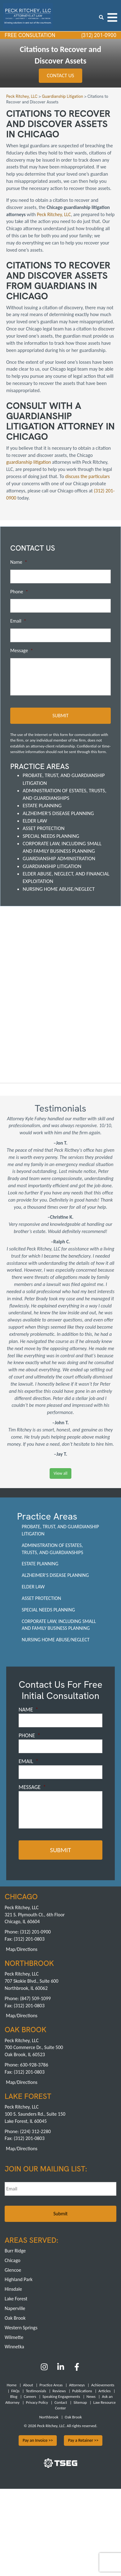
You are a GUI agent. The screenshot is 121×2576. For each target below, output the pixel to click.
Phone (19, 592)
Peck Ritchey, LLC (54, 214)
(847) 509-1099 (35, 1998)
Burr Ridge (15, 2251)
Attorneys (77, 2385)
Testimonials (36, 2391)
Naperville (15, 2308)
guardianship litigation (28, 462)
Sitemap (80, 2402)
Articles (104, 2391)
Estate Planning (42, 805)
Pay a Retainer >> (83, 2440)
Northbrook (48, 2417)
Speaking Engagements (61, 2396)
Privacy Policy (37, 2402)
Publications (82, 2391)
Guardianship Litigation (52, 866)
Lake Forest (16, 2299)
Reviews (59, 2391)
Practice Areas (51, 2385)
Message (21, 650)
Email (18, 621)
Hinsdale (13, 2289)
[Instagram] (45, 2369)
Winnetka (14, 2347)
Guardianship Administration (59, 858)
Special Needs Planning (51, 836)
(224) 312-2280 (35, 2131)
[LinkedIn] (60, 2369)
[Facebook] (76, 2369)
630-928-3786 (34, 2065)
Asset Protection (44, 828)
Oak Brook (15, 2318)
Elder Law (35, 821)
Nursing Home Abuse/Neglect (59, 889)
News (91, 2396)
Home (12, 2385)
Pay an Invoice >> (38, 2440)
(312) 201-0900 (98, 35)
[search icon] (101, 17)
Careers (30, 2396)
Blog (13, 2396)
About (28, 2385)
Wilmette (14, 2337)
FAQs (15, 2391)
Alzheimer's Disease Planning (58, 813)
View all (60, 1473)
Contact (60, 2402)
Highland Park (19, 2280)
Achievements (102, 2385)
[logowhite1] (28, 15)
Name (18, 562)
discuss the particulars (87, 476)
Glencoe (13, 2270)
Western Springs (21, 2328)
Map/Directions (22, 1949)
